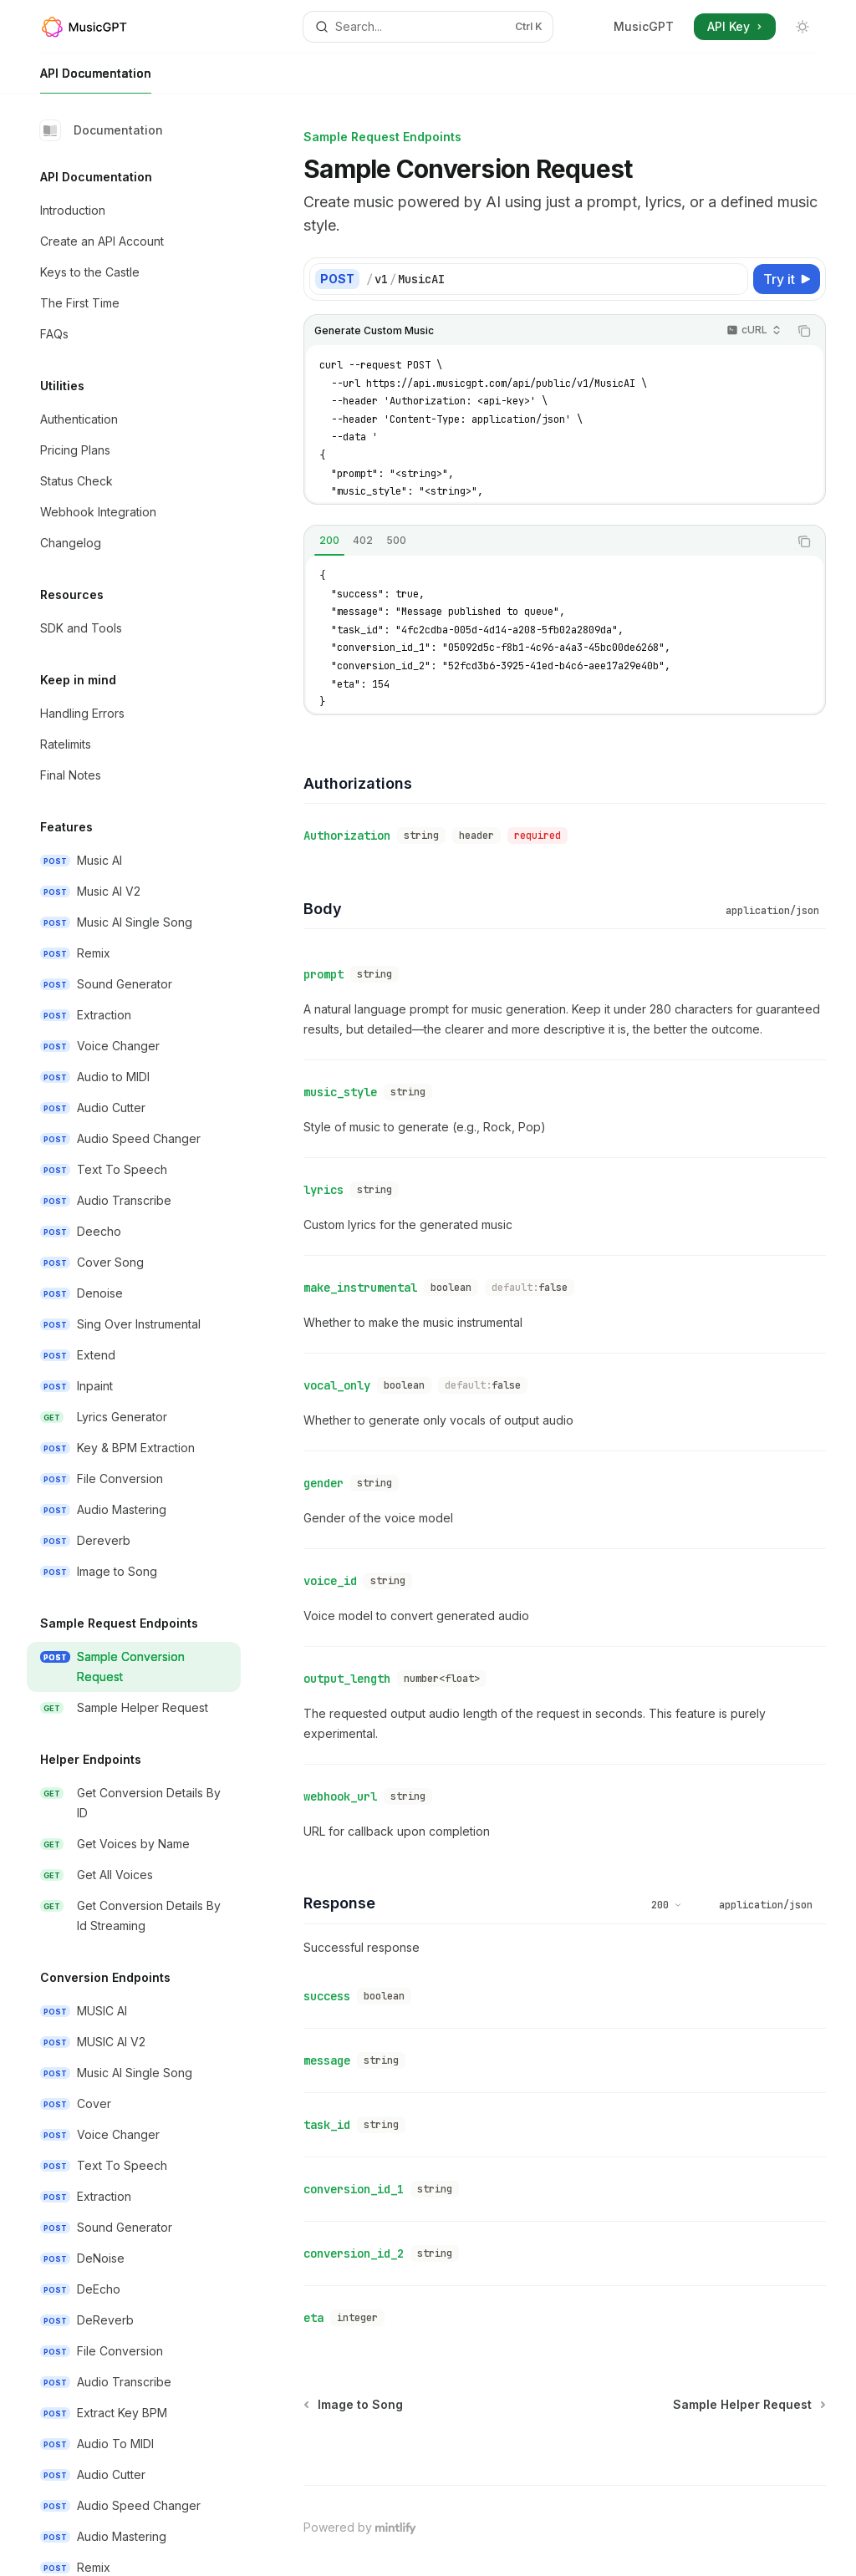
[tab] (329, 541)
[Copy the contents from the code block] (804, 331)
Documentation (101, 130)
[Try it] (786, 279)
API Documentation (95, 80)
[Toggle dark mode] (802, 26)
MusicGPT (644, 26)
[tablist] (546, 541)
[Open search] (428, 27)
